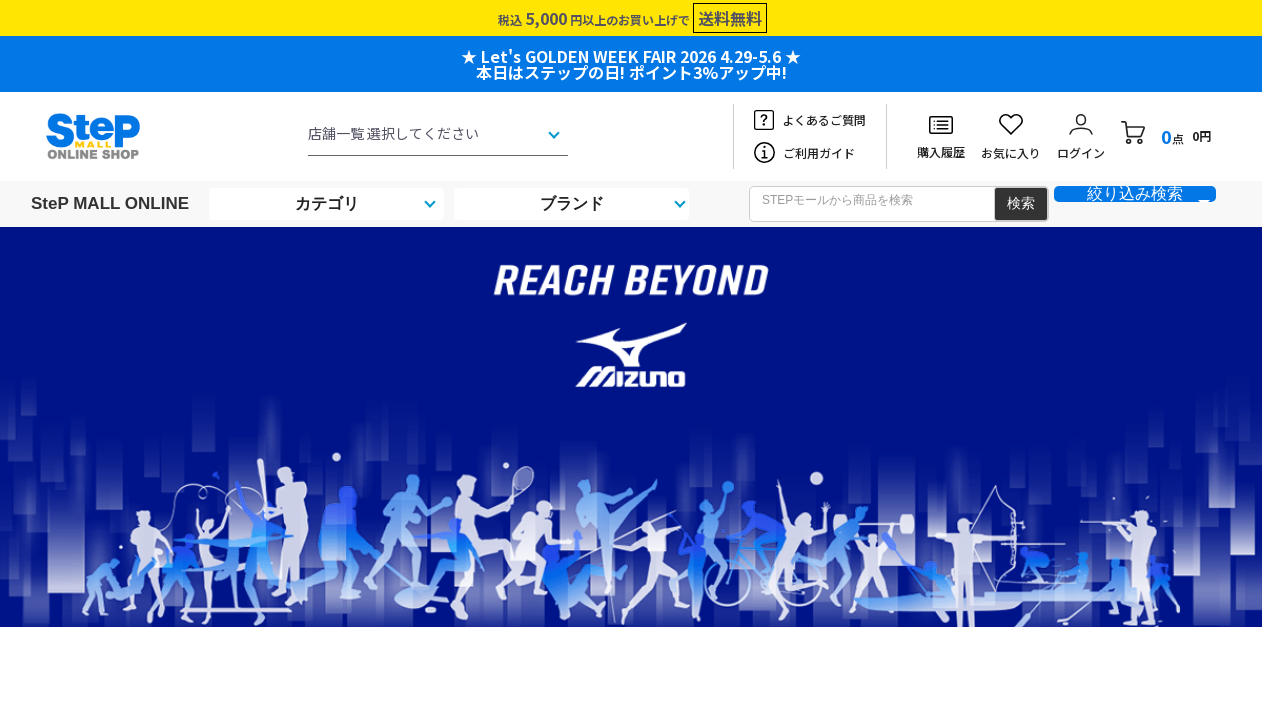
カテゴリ (327, 203)
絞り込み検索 (1135, 194)
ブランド (572, 203)
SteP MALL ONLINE (110, 203)
